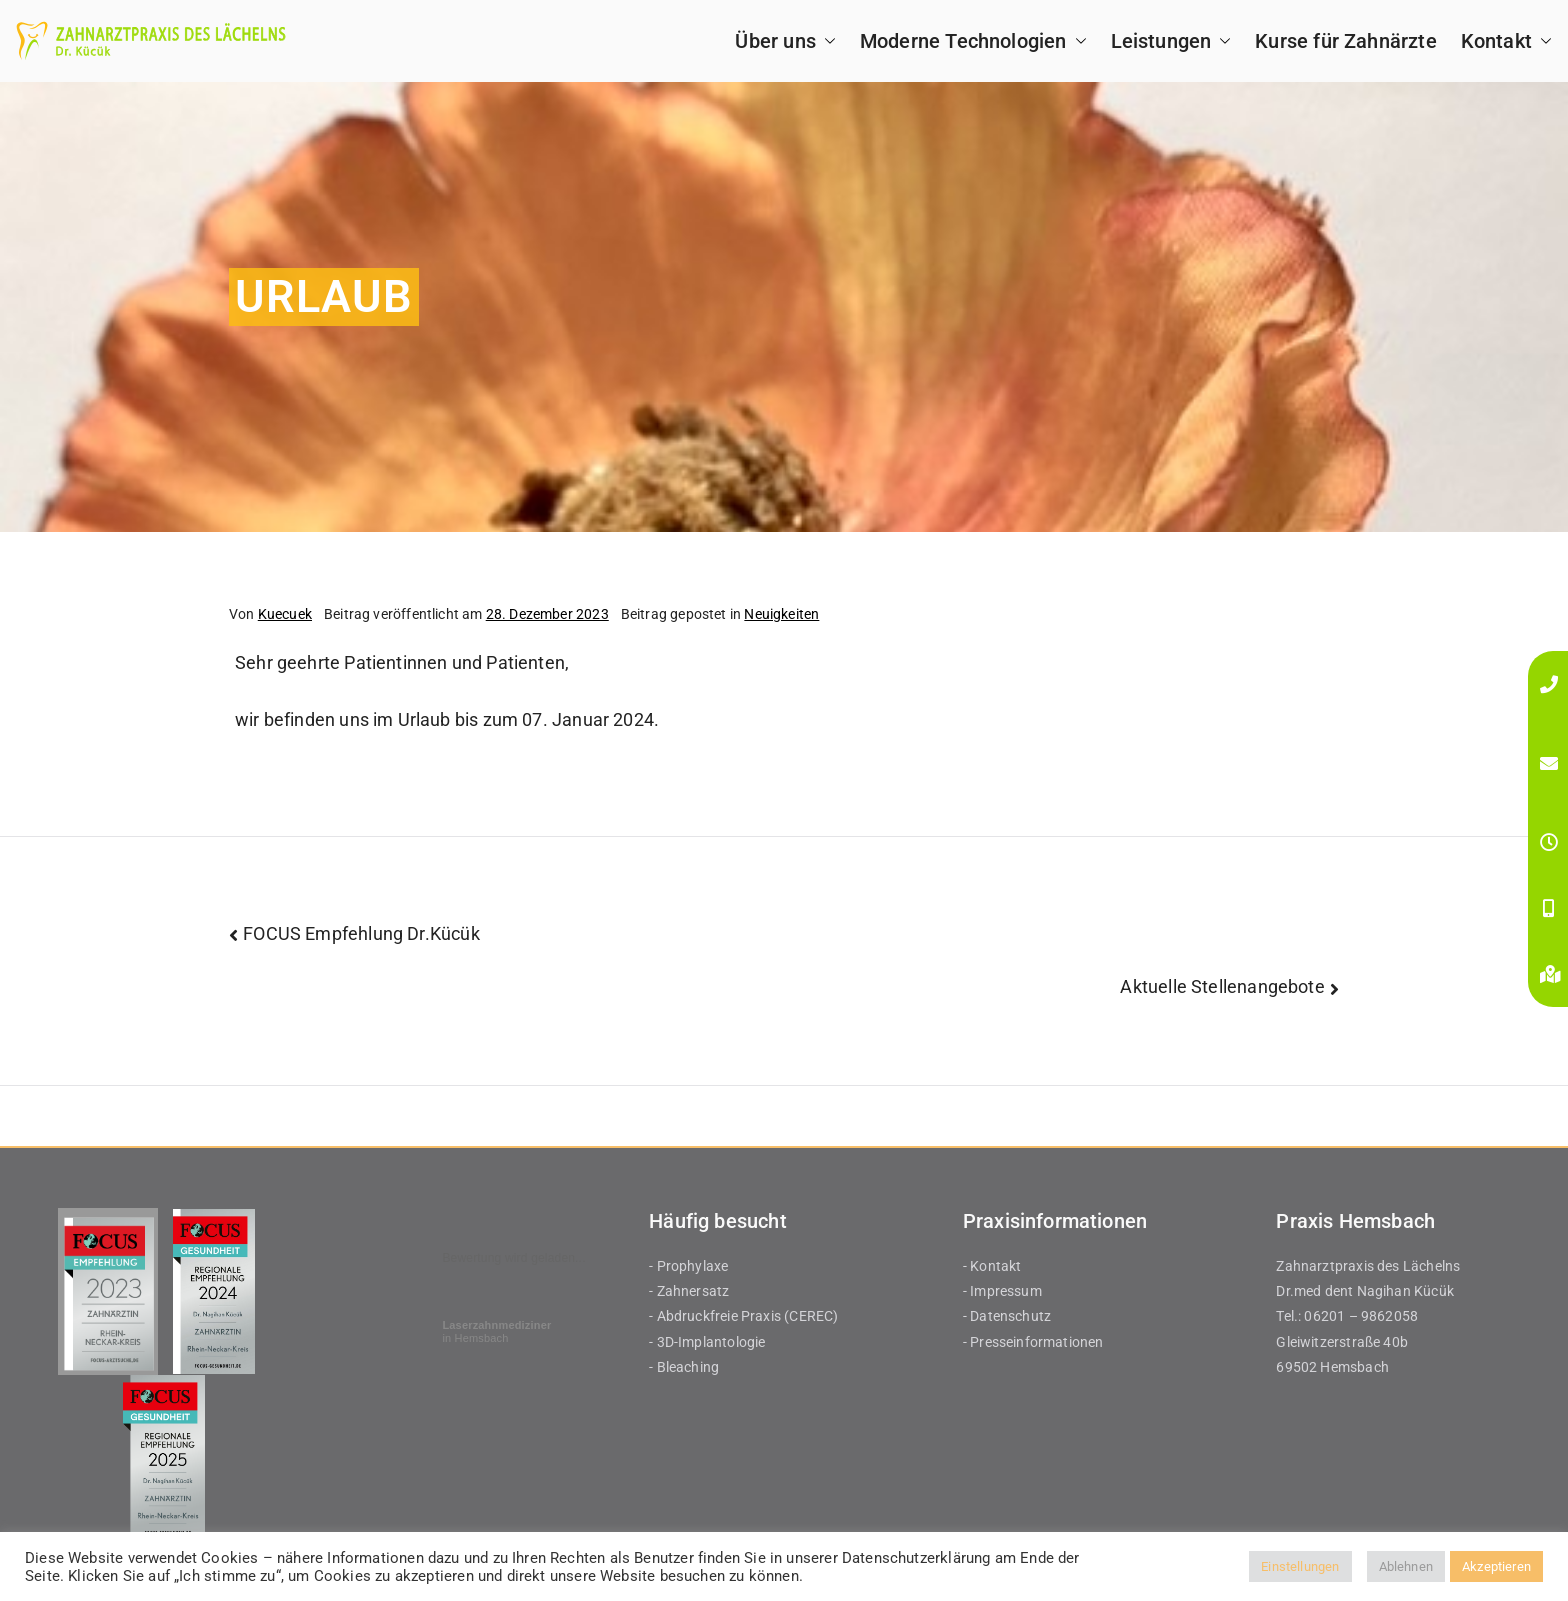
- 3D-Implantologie (707, 1342)
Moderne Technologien (973, 41)
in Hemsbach (496, 1331)
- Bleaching (684, 1367)
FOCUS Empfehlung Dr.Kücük (361, 933)
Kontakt (1506, 41)
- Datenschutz (1007, 1316)
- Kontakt (992, 1266)
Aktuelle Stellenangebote (1222, 986)
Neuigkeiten (781, 614)
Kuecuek (285, 614)
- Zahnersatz (689, 1291)
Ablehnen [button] (1406, 1566)
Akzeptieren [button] (1496, 1566)
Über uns (785, 41)
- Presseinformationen (1033, 1342)
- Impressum (1002, 1291)
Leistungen (1171, 41)
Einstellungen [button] (1300, 1566)
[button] (826, 41)
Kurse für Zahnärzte (1345, 41)
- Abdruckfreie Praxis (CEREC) (743, 1316)
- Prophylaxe (688, 1266)
